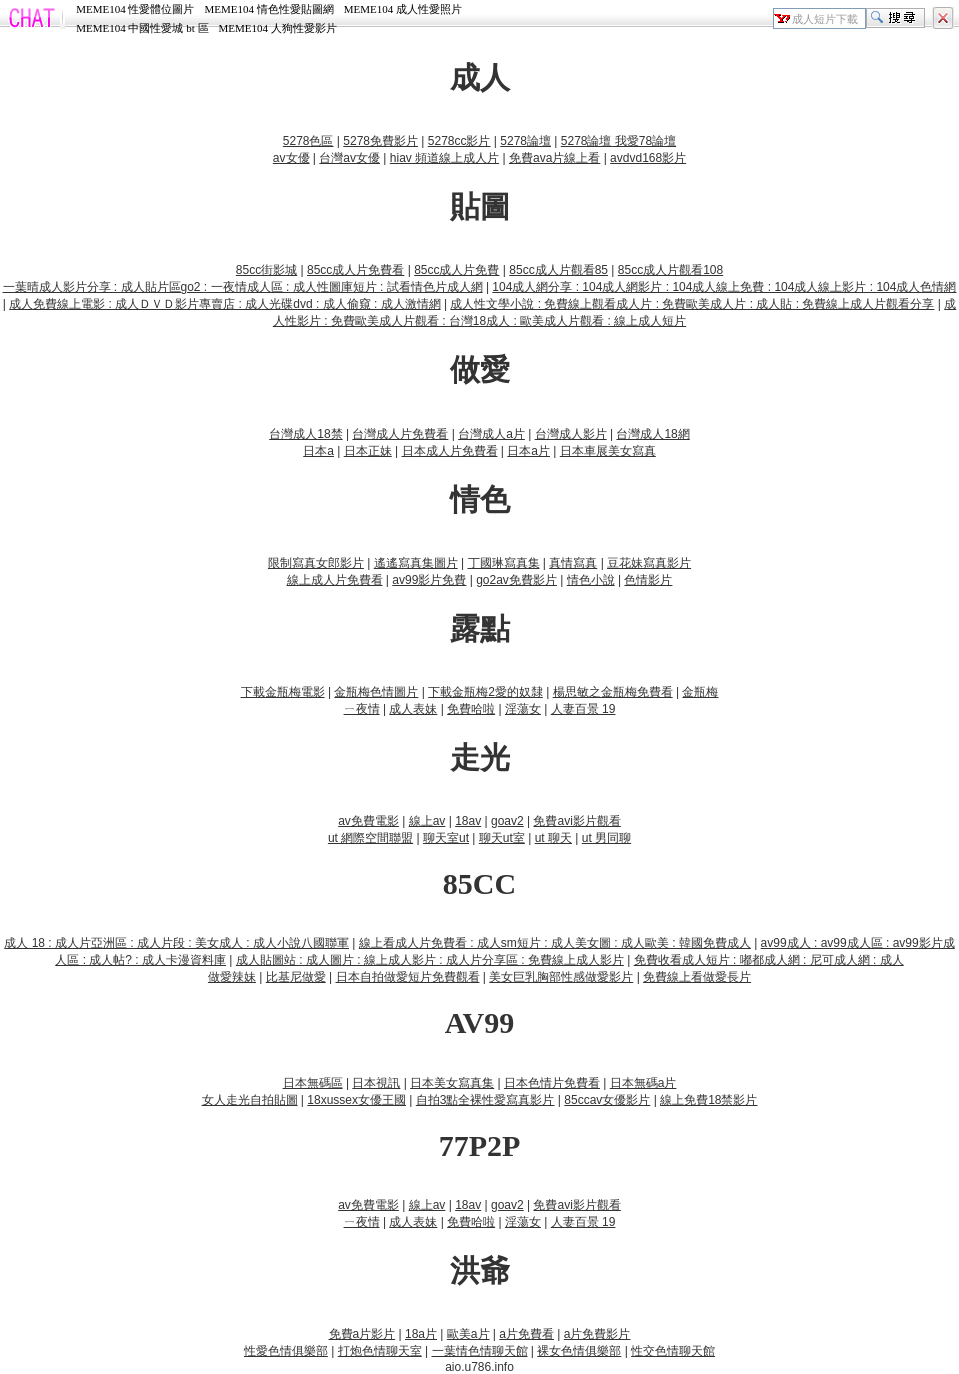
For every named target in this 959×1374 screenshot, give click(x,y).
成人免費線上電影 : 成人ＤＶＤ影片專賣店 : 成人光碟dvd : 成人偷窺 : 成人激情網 (224, 304)
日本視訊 (376, 1083)
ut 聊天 (553, 838)
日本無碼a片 (643, 1083)
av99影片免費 (429, 580)
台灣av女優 (349, 158)
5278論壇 (525, 141)
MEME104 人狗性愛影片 (278, 28)
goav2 (507, 821)
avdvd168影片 (648, 158)
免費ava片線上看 (554, 158)
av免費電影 (368, 821)
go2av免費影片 (516, 580)
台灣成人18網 (652, 434)
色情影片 (648, 580)
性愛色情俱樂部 (286, 1351)
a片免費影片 (597, 1334)
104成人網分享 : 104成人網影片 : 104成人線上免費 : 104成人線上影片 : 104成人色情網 (724, 287)
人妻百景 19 (583, 709)
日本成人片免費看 (450, 451)
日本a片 (528, 451)
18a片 (421, 1334)
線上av (427, 821)
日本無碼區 (313, 1083)
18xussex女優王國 (356, 1100)
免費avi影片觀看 (576, 821)
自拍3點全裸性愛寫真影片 (485, 1100)
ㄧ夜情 (362, 709)
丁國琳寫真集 (504, 563)
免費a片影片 (362, 1334)
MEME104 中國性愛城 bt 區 (142, 28)
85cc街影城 (266, 270)
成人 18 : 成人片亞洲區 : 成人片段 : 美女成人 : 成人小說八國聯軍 (176, 943)
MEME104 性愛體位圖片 (135, 9)
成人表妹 (413, 709)
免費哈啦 (471, 709)
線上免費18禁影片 (708, 1100)
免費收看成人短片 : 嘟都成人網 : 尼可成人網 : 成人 (769, 960)
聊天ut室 (502, 838)
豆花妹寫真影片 (649, 563)
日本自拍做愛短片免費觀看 (408, 977)
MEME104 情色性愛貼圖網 (268, 9)
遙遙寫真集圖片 (416, 563)
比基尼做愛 (296, 977)
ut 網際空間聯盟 (370, 838)
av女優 (291, 158)
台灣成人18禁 (305, 434)
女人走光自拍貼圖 (250, 1100)
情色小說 (591, 580)
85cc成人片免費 (456, 270)
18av (468, 821)
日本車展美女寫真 (608, 451)
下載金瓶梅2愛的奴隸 (485, 692)
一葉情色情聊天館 (480, 1351)
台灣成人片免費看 (400, 434)
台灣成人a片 (491, 434)
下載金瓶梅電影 (283, 692)
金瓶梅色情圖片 (376, 692)
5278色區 (308, 141)
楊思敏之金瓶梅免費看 (613, 692)
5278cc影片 (459, 141)
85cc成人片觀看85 (558, 270)
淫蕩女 (523, 709)
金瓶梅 (700, 692)
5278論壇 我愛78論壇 (618, 141)
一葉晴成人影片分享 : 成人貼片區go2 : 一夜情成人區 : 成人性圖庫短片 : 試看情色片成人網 (243, 287)
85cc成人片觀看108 (670, 270)
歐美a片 (468, 1334)
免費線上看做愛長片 (697, 977)
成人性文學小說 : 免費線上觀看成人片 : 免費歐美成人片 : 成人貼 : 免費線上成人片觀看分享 (692, 304)
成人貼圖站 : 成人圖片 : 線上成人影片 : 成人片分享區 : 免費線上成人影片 (430, 960)
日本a (318, 451)
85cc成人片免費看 (355, 270)
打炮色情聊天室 (380, 1351)
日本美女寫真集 (452, 1083)
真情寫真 (573, 563)
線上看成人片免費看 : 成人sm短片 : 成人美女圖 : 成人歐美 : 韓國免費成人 (555, 943)
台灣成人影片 (571, 434)
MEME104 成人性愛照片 (403, 9)
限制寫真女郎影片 (316, 563)
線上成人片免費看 (335, 580)
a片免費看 (526, 1334)
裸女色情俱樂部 (579, 1351)
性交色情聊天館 (673, 1351)
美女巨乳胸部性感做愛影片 (561, 977)
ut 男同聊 (606, 838)
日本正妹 (368, 451)
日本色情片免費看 (552, 1083)
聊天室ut (446, 838)
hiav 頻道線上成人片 (444, 158)
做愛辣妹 (232, 977)
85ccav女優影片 (607, 1100)
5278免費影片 (380, 141)
